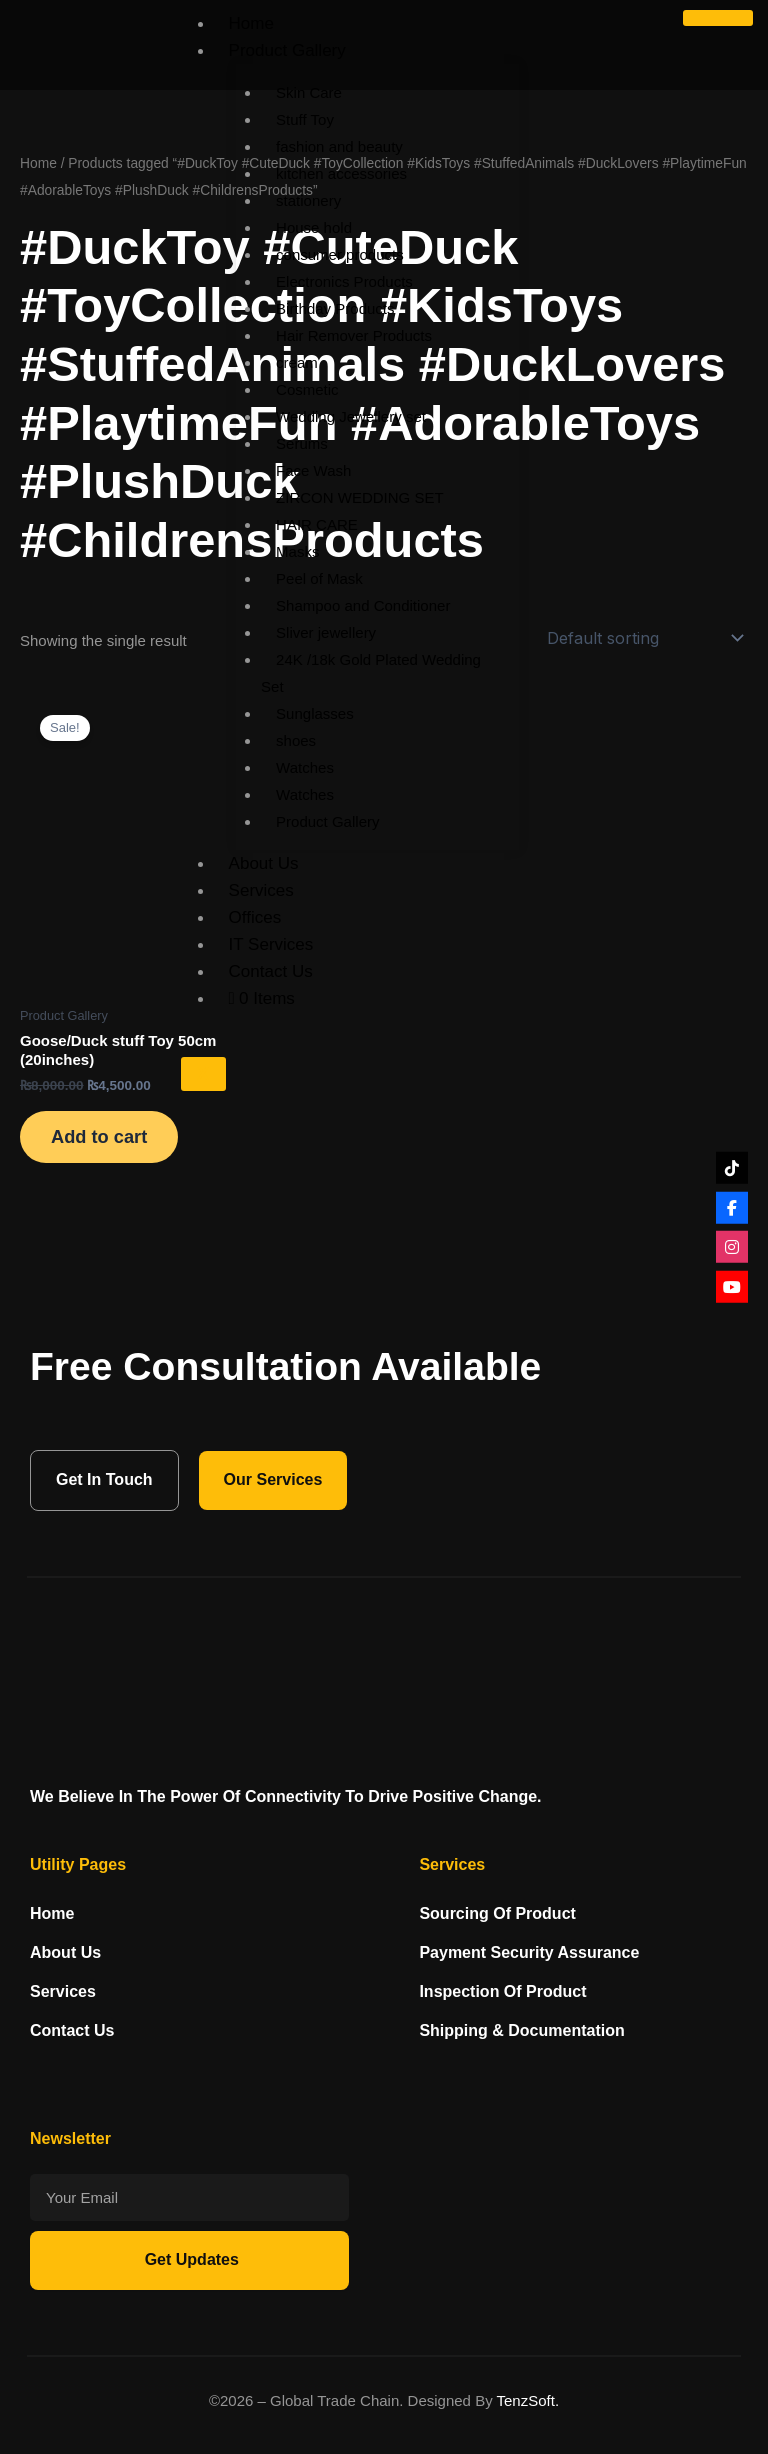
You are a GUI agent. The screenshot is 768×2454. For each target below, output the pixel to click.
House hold (314, 227)
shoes (296, 740)
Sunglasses (315, 713)
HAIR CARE (317, 524)
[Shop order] (643, 638)
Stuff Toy (305, 119)
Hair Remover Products (354, 335)
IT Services (271, 944)
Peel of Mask (319, 578)
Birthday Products (335, 308)
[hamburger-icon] (718, 18)
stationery (308, 200)
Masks (297, 551)
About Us (264, 863)
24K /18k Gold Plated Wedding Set (371, 673)
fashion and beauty (339, 146)
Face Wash (313, 470)
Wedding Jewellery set (351, 416)
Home (251, 23)
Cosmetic (307, 389)
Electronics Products (344, 281)
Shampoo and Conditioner (363, 605)
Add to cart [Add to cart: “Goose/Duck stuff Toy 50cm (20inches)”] (100, 1137)
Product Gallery (287, 50)
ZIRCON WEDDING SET (360, 497)
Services (261, 890)
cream (297, 362)
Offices (255, 917)
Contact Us (271, 971)
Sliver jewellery (326, 632)
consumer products (340, 254)
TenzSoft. (528, 2400)
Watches (305, 767)
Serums (302, 443)
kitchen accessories (341, 173)
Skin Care (309, 92)
